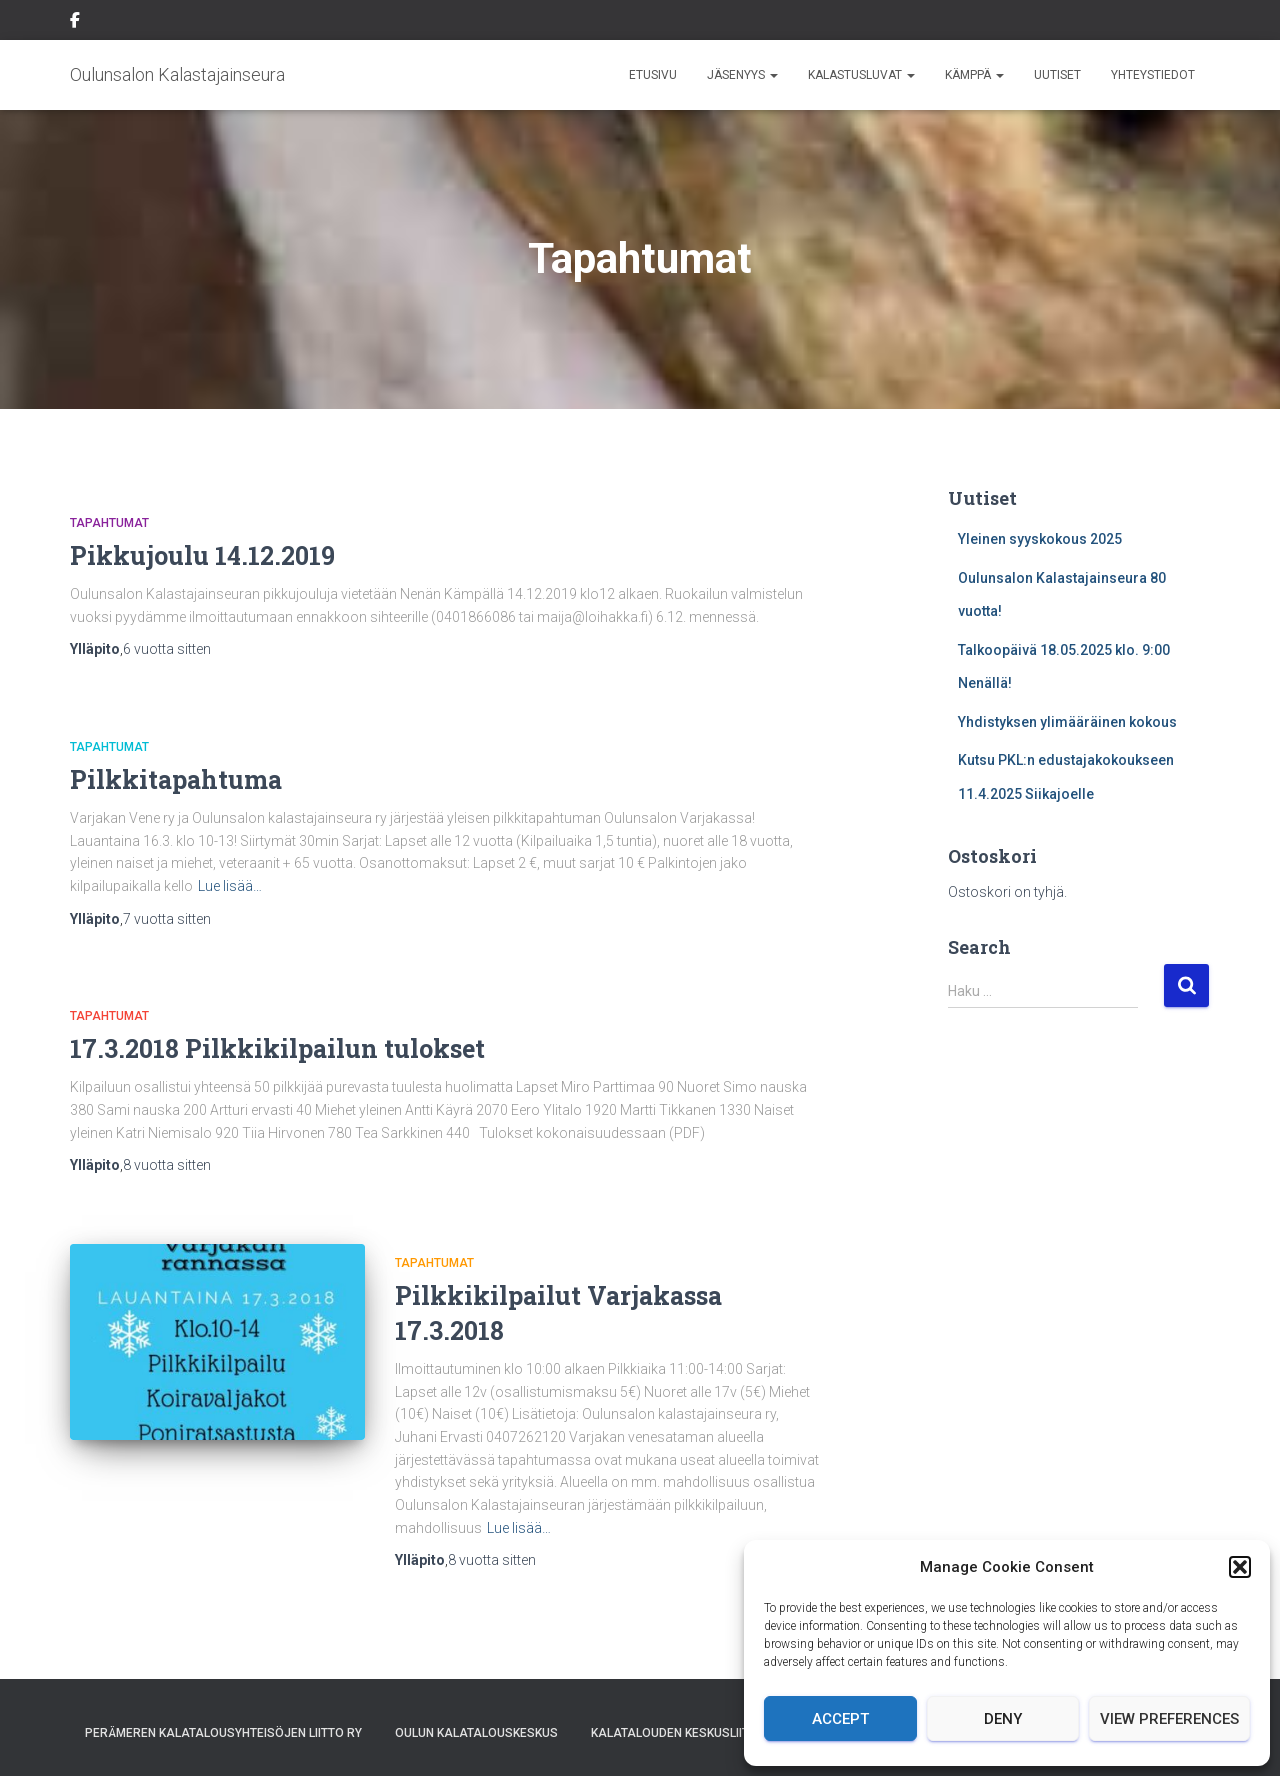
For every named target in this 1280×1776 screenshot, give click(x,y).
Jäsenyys (742, 75)
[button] (1240, 1567)
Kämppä (974, 75)
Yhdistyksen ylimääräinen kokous (1067, 722)
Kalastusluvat (861, 75)
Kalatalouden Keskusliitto (678, 1733)
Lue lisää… (230, 886)
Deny (1003, 1719)
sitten (167, 649)
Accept (840, 1719)
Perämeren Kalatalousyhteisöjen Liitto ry (223, 1733)
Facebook (75, 23)
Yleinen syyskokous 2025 (1040, 539)
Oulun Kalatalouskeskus (476, 1733)
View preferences (1169, 1719)
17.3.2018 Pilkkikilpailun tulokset (277, 1048)
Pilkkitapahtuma (176, 779)
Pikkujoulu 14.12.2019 (202, 555)
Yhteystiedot (1153, 75)
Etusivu (653, 75)
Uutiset (1057, 75)
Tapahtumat (109, 523)
